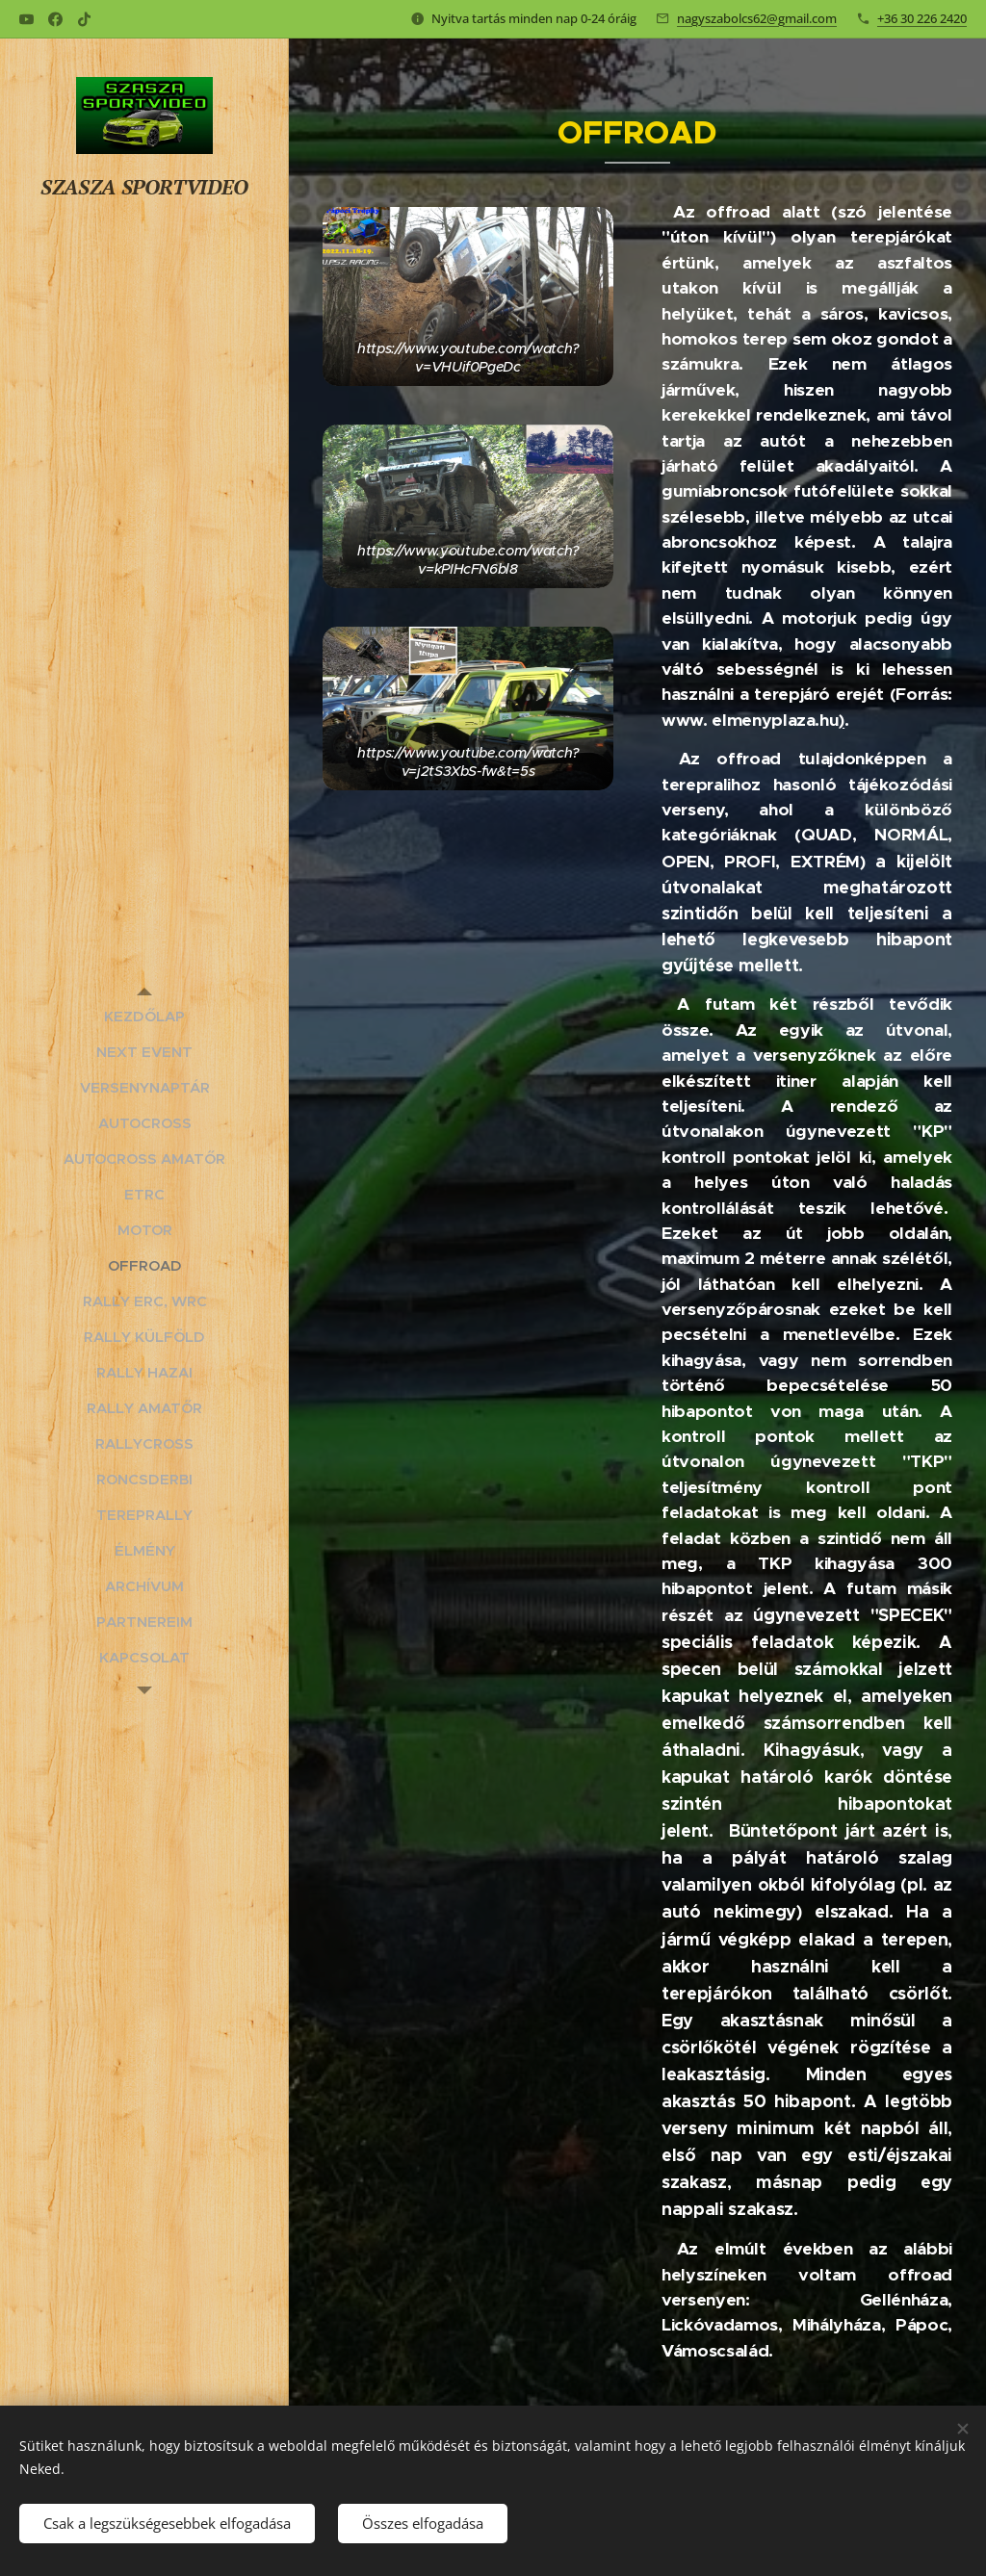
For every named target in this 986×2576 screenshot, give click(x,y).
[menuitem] (144, 1016)
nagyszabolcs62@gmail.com (757, 18)
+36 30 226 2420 (922, 18)
